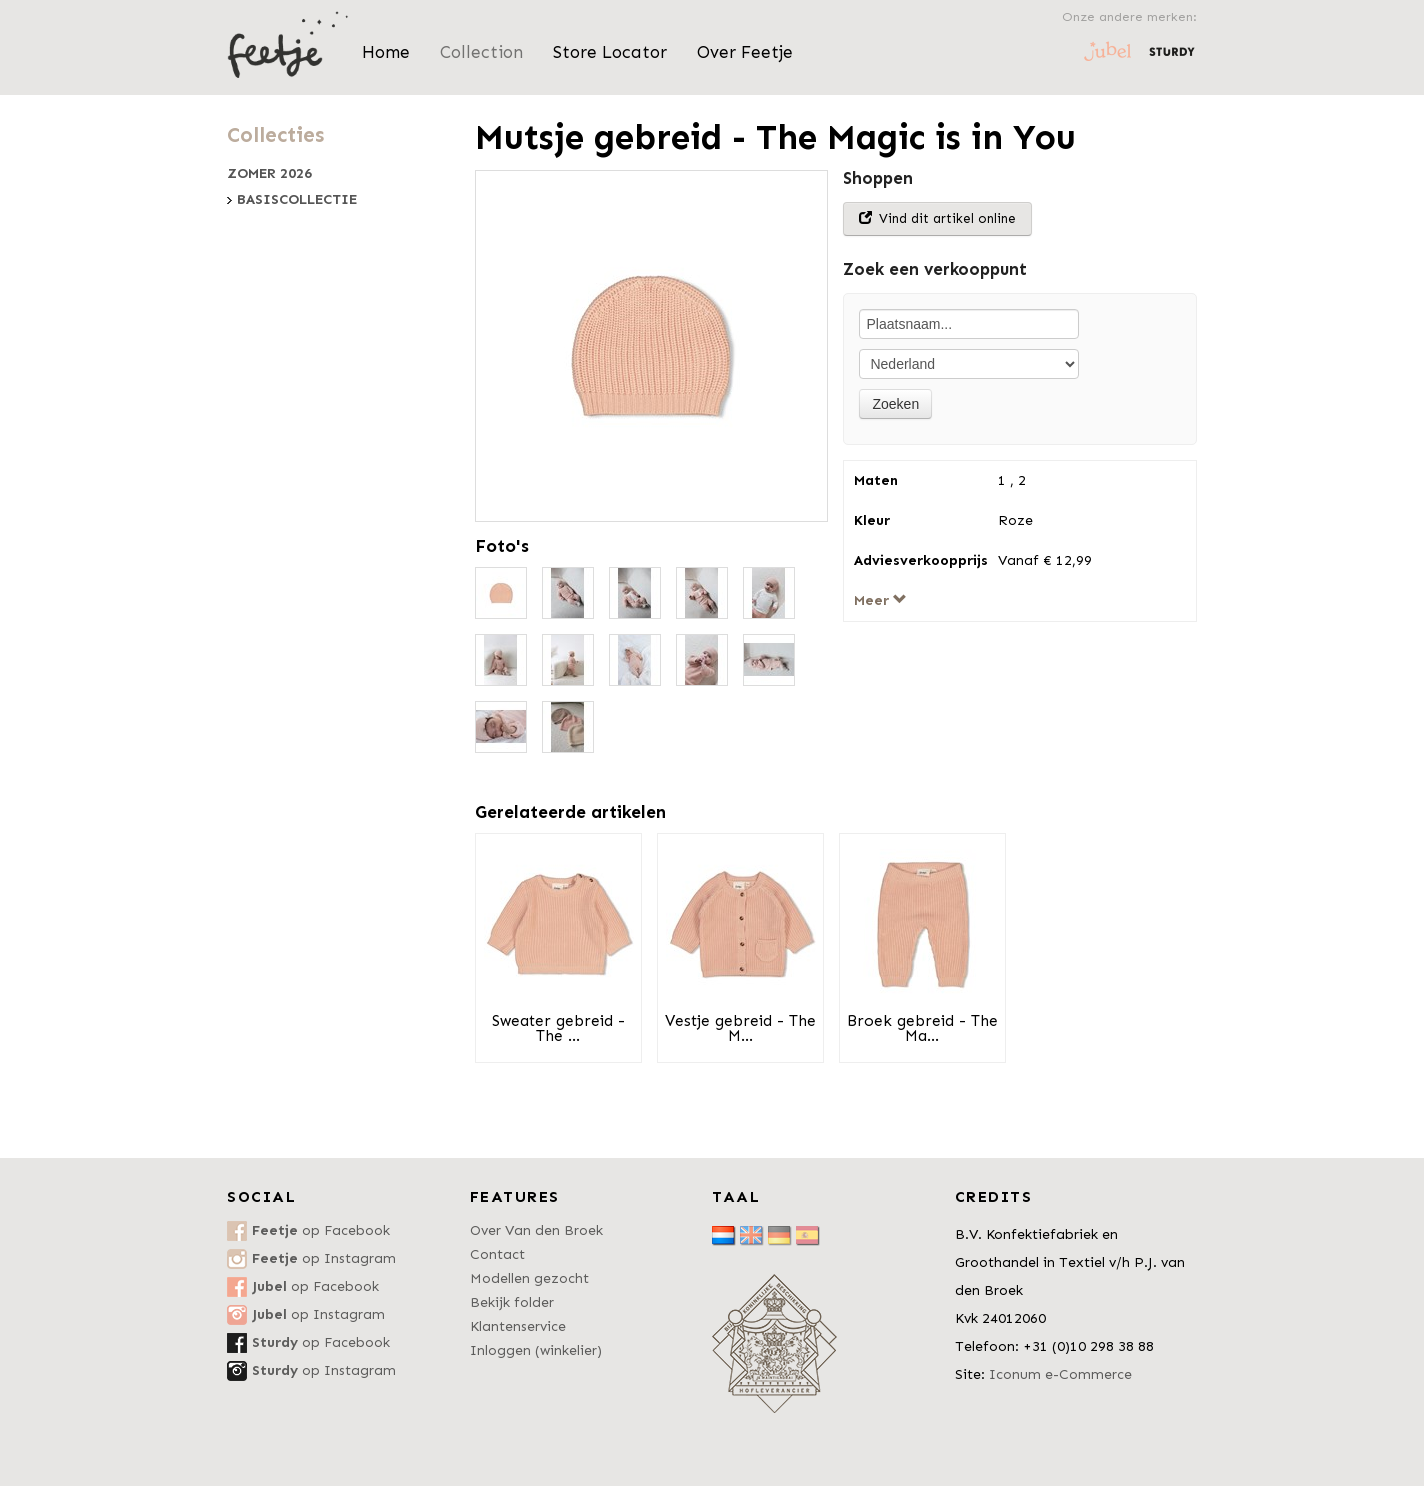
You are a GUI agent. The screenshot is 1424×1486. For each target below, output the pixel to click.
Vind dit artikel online (937, 218)
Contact (497, 1254)
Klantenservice (518, 1326)
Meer (880, 600)
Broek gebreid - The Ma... (922, 1028)
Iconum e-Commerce (1060, 1374)
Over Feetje (745, 52)
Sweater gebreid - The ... (558, 1028)
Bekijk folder (512, 1302)
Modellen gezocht (529, 1278)
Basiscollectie (297, 200)
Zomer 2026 (269, 174)
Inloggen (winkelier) (536, 1350)
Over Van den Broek (536, 1230)
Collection (481, 52)
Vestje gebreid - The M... (740, 1028)
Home (386, 52)
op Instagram (324, 1258)
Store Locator (610, 52)
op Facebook (321, 1230)
